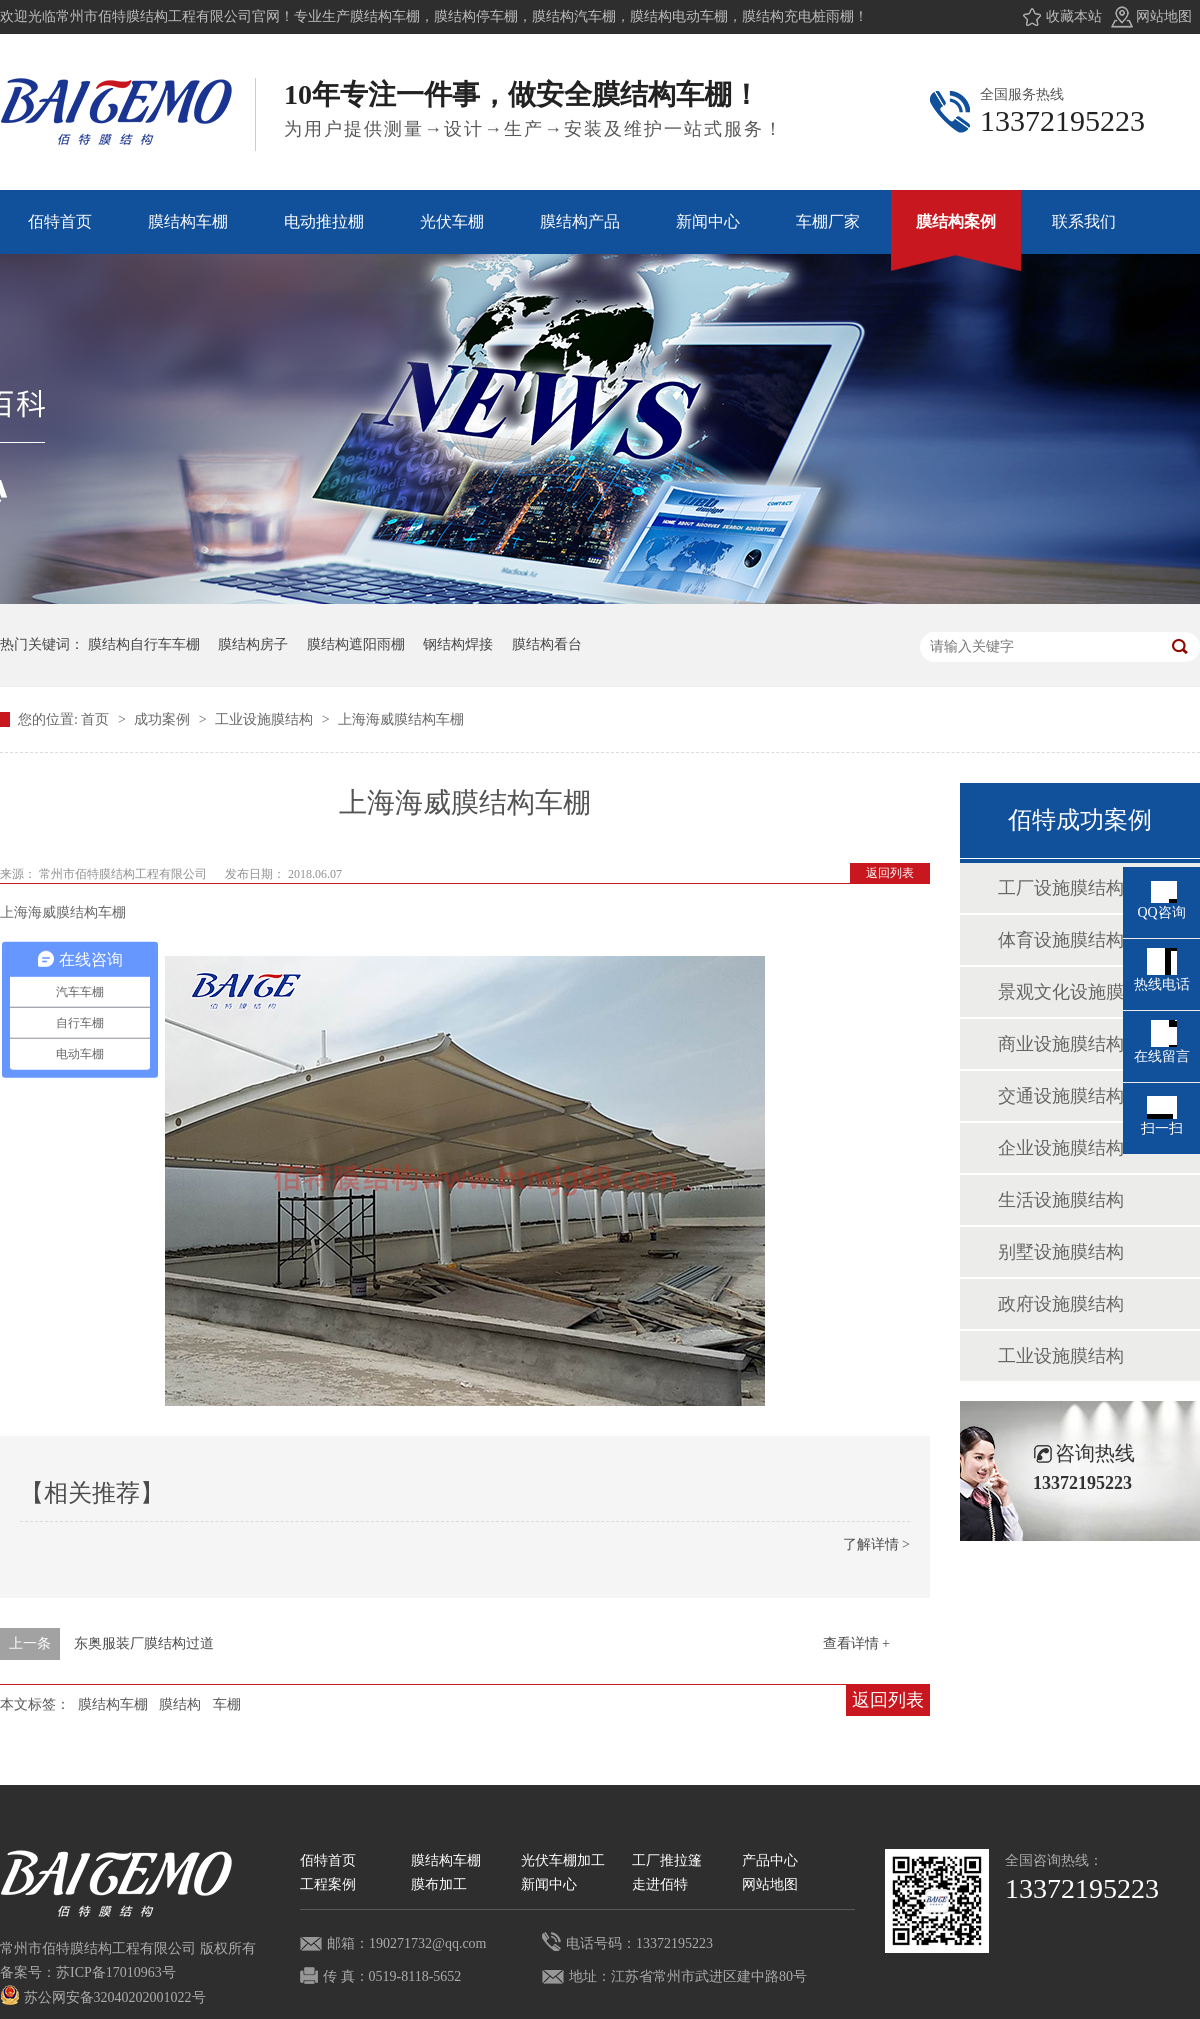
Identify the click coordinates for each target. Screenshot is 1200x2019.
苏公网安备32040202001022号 (103, 1997)
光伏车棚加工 (563, 1860)
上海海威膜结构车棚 (401, 719)
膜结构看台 (547, 644)
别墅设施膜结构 (1061, 1252)
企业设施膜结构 (1061, 1148)
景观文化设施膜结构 (1079, 992)
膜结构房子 (253, 644)
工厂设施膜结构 (1061, 888)
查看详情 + (856, 1643)
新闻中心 (549, 1884)
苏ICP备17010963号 (116, 1972)
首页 (97, 719)
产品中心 (770, 1860)
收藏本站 (1074, 16)
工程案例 (328, 1884)
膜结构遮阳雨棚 (356, 644)
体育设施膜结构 (1061, 940)
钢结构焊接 (458, 644)
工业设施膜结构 (266, 719)
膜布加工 (439, 1884)
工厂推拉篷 (667, 1860)
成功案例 (164, 719)
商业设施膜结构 (1061, 1044)
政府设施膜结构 (1061, 1304)
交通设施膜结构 (1061, 1096)
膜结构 (180, 1704)
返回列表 (890, 873)
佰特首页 (328, 1860)
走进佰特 (660, 1884)
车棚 (227, 1704)
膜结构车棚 (113, 1704)
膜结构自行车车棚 (144, 644)
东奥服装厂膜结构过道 (144, 1643)
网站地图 (1164, 16)
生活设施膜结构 (1061, 1200)
